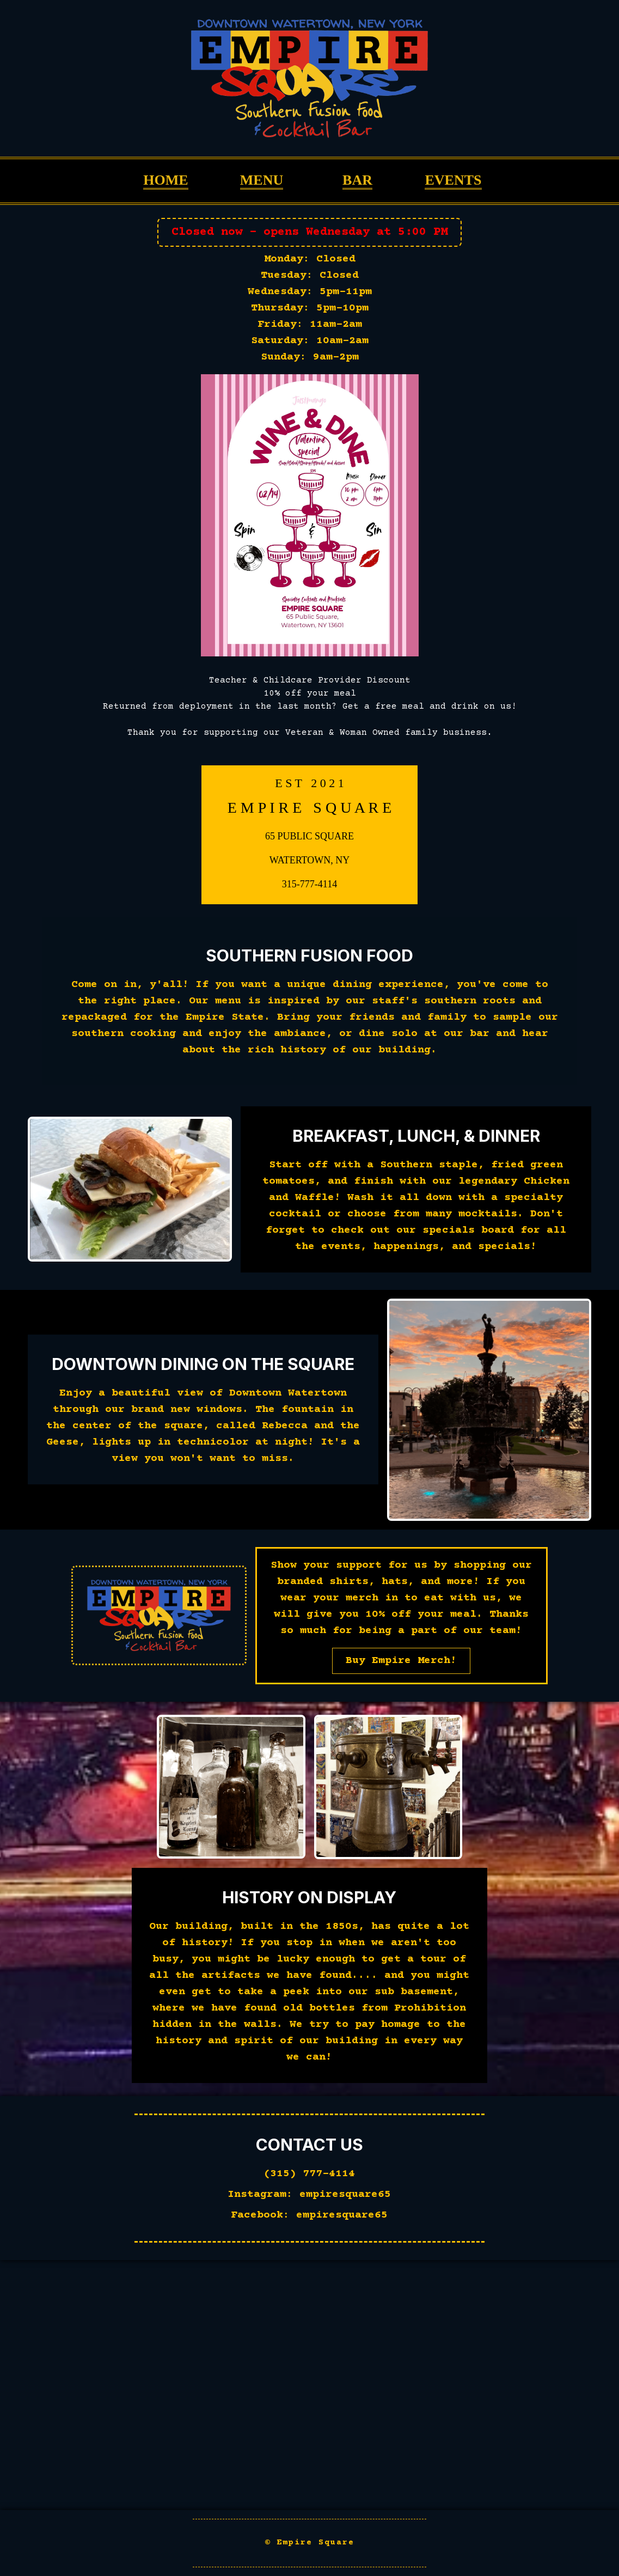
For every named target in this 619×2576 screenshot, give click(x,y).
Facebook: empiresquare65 (309, 2215)
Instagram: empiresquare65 (309, 2194)
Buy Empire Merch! (401, 1660)
